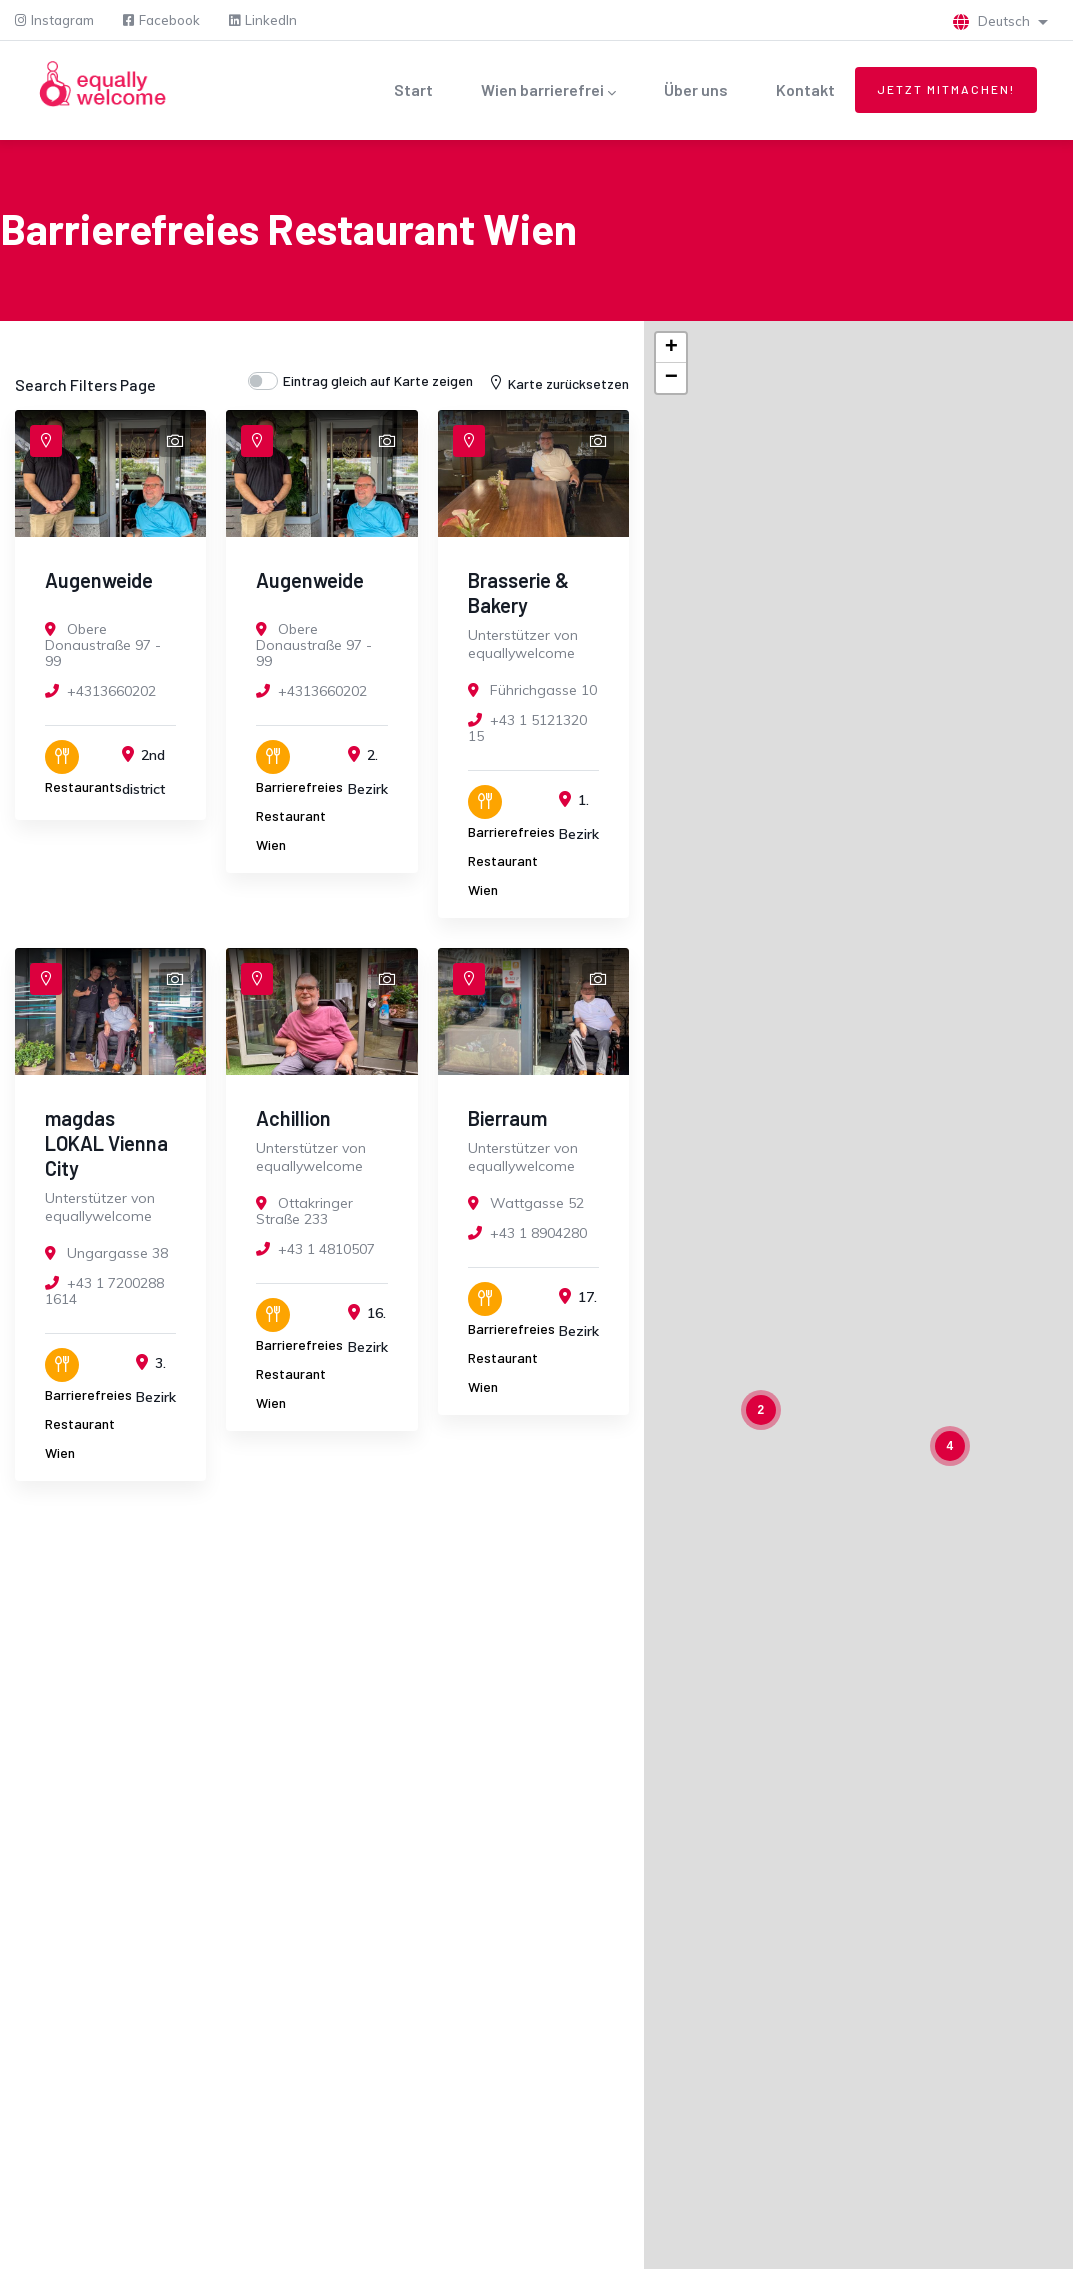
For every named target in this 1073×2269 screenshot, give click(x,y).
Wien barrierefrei (548, 91)
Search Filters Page (85, 384)
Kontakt (805, 89)
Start (413, 89)
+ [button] (671, 348)
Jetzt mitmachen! (946, 89)
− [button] (671, 378)
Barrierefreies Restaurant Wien (299, 815)
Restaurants (83, 786)
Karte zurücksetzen (558, 383)
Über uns (696, 89)
